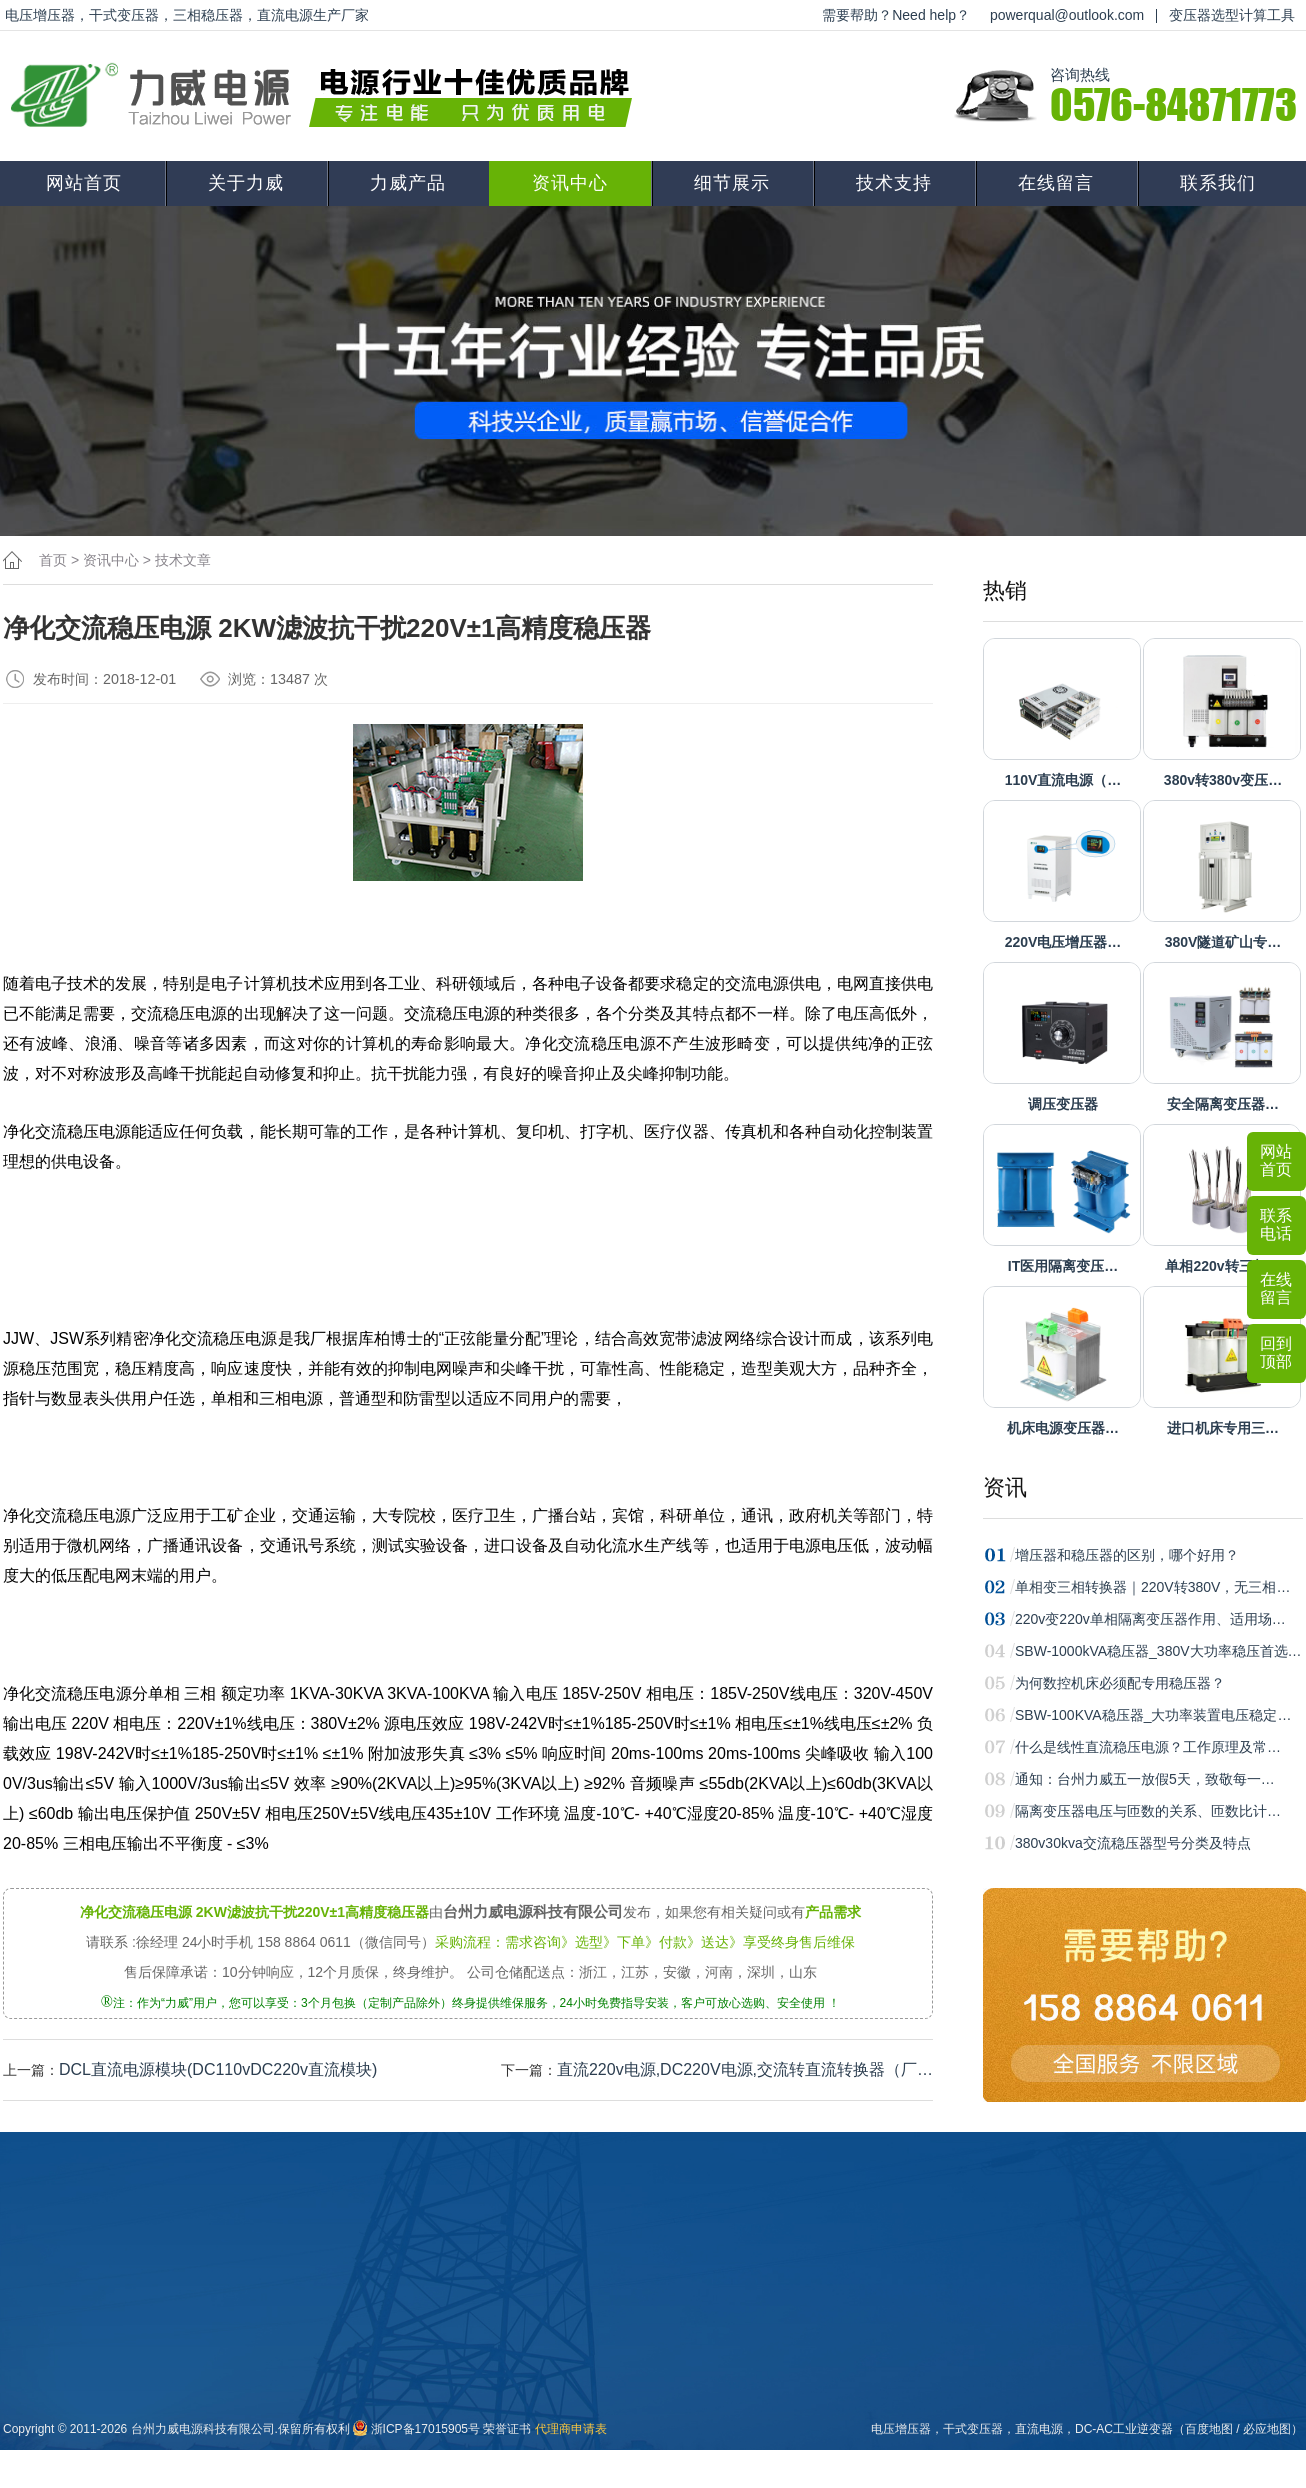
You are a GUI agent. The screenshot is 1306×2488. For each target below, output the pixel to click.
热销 (1005, 590)
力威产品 (408, 183)
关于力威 (246, 183)
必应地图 (1267, 2429)
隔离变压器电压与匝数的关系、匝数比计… (1148, 1811)
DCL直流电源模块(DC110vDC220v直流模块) (218, 2069)
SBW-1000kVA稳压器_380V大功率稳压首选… (1158, 1651)
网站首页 (84, 183)
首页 (53, 560)
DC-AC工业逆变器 (1124, 2429)
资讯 (1005, 1487)
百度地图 (1209, 2429)
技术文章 (183, 560)
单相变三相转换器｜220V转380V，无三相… (1152, 1587)
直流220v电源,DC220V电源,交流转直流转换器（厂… (745, 2069)
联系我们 (1218, 183)
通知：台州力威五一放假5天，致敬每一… (1145, 1779)
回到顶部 (1276, 1352)
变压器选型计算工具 (1232, 15)
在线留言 (1056, 183)
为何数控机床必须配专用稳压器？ (1120, 1683)
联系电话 (1276, 1224)
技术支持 (894, 183)
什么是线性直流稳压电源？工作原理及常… (1148, 1747)
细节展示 (732, 183)
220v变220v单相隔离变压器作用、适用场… (1150, 1619)
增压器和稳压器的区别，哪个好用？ (1127, 1555)
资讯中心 (570, 183)
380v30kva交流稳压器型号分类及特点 (1133, 1843)
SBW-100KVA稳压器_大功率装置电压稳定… (1153, 1715)
